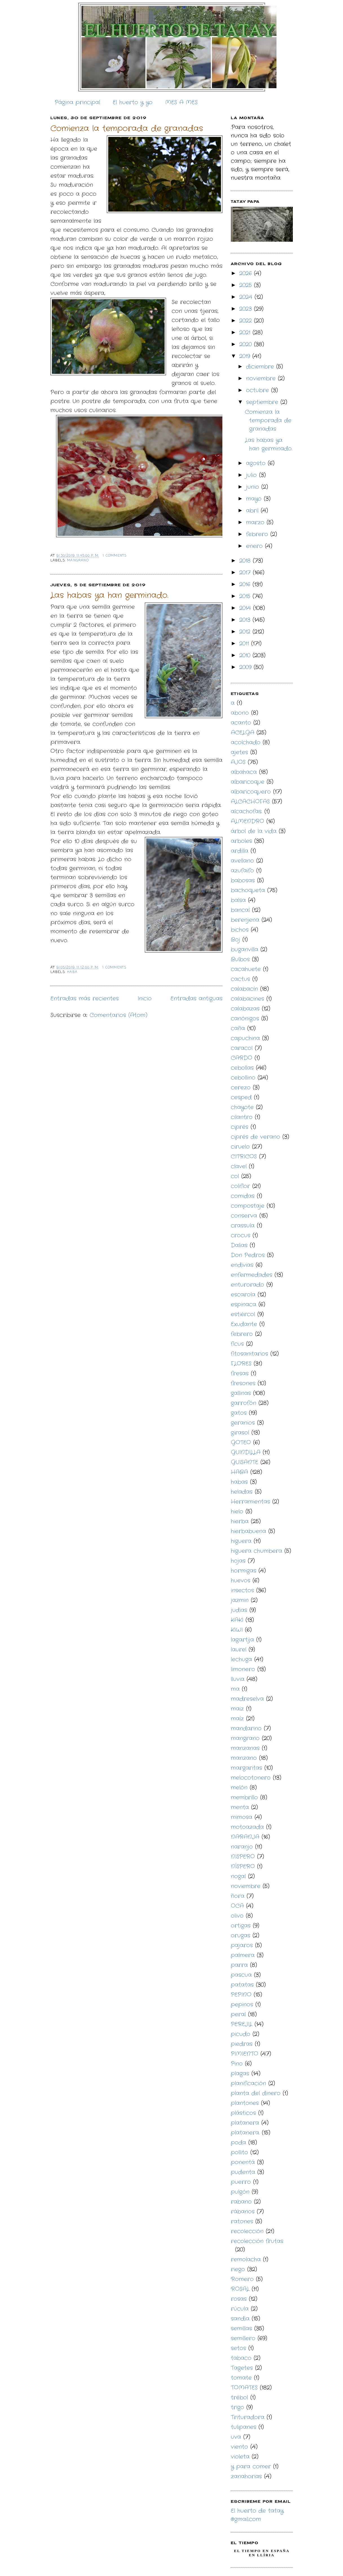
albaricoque (247, 782)
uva (236, 2437)
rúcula (240, 2309)
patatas (242, 1985)
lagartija (242, 1640)
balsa (238, 900)
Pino (237, 2064)
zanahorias (246, 2476)
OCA (237, 1906)
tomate (241, 2378)
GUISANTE (244, 1462)
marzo (256, 522)
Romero (242, 2279)
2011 (245, 643)
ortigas (241, 1926)
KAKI (237, 1620)
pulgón (240, 2192)
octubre (258, 390)
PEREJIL (241, 2024)
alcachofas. (246, 811)
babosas (243, 880)
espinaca (243, 1304)
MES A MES (181, 102)
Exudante (244, 1324)
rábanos (243, 2212)
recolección (247, 2231)
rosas (239, 2299)
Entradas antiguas (196, 998)
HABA (72, 972)
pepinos (242, 2004)
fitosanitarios (249, 1354)
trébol (239, 2397)
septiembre (263, 402)
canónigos (245, 1018)
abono (240, 713)
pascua (241, 1975)
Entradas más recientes (84, 998)
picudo (240, 2034)
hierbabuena (248, 1531)
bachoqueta (248, 890)
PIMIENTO (244, 2054)
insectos (242, 1590)
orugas (240, 1935)
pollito (239, 2152)
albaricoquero (251, 792)
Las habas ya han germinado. (109, 595)
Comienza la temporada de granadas (126, 128)
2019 (245, 356)
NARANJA (245, 1837)
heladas (242, 1492)
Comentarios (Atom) (118, 1015)
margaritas (246, 1768)
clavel (239, 1166)
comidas (243, 1196)
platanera (245, 2123)
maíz (237, 1719)
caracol (242, 1048)
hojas (238, 1561)
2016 (246, 584)
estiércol (243, 1314)
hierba (240, 1521)
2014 (246, 608)
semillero (243, 2338)
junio (253, 487)
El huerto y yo (132, 102)
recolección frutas (257, 2241)
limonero (243, 1669)
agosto (257, 463)
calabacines (247, 999)
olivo (237, 1916)
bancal (240, 910)
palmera (243, 1955)
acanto (241, 723)
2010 (246, 655)
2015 (246, 596)
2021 (246, 332)
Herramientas (250, 1502)
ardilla (239, 851)
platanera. (245, 2133)
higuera (241, 1541)
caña (238, 1028)
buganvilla (244, 949)
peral (238, 2014)
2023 (246, 309)
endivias (242, 1265)
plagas (240, 2073)
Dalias (239, 1245)
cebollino (243, 1078)
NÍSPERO (243, 1866)
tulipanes (243, 2427)
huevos (240, 1580)
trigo (237, 2407)
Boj (235, 940)
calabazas (245, 1009)
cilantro (242, 1117)
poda (238, 2142)
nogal (238, 1876)
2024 (247, 297)
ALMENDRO (247, 821)
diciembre (261, 367)
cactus (240, 979)
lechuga (241, 1659)
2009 (246, 667)
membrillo (244, 1797)
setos (238, 2348)
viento (239, 2447)
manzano (244, 1758)
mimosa (241, 1817)
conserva (244, 1216)
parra (239, 1965)
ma (235, 1689)
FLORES (241, 1364)
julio (252, 475)
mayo (255, 499)
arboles (241, 841)
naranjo (242, 1847)
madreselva (247, 1699)
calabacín (244, 989)
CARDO (241, 1058)
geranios (243, 1423)
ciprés (239, 1127)
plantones (245, 2103)
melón (239, 1788)
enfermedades (251, 1275)
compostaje (247, 1206)
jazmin (240, 1600)
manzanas (245, 1748)
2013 (246, 620)
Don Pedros (248, 1255)
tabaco (241, 2358)
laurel (238, 1649)
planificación (248, 2083)
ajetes (239, 752)
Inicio (145, 998)
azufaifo (242, 871)
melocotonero (251, 1778)
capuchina (245, 1038)
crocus (240, 1235)
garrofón (243, 1403)
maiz (237, 1709)
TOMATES (244, 2388)
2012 (246, 632)
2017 (246, 573)
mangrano (78, 560)
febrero (258, 534)
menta (240, 1807)
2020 (246, 344)
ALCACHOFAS (250, 802)
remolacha (246, 2259)
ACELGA (242, 733)
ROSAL (240, 2289)
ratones (242, 2221)
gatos (239, 1413)
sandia (240, 2319)
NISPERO (243, 1857)
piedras (242, 2044)
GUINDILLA (245, 1452)
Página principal (77, 102)
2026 (246, 273)
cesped (241, 1097)
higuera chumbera (256, 1551)
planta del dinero (255, 2093)
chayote (242, 1107)
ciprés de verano (255, 1137)
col (235, 1176)
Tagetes (242, 2368)
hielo (237, 1511)
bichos (240, 930)
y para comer (251, 2466)
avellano (242, 861)
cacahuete (246, 969)
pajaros (242, 1945)
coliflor (240, 1186)
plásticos (243, 2113)
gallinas (241, 1393)
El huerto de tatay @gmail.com (257, 2515)
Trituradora (247, 2417)
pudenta (243, 2172)
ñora (237, 1896)
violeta (240, 2457)
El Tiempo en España (261, 2551)
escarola (243, 1295)
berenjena (245, 920)
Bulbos (240, 959)
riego (238, 2269)
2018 (246, 561)
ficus (237, 1344)
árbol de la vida (253, 831)
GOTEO (241, 1442)
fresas (240, 1373)
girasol (240, 1433)
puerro (241, 2182)
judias (239, 1610)
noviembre (262, 378)
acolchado (245, 742)
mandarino (246, 1728)
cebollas (242, 1068)
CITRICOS (244, 1156)
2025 (246, 285)
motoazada (247, 1827)
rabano (241, 2202)
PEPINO (241, 1995)
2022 (246, 321)
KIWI (237, 1630)
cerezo (241, 1087)
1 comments (115, 555)
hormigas (243, 1571)
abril (253, 511)
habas (239, 1482)
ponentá (243, 2162)
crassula (243, 1226)
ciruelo (240, 1147)
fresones (243, 1383)
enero (255, 546)
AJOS (238, 762)
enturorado (247, 1285)
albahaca (244, 772)
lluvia (237, 1679)
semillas (241, 2328)
